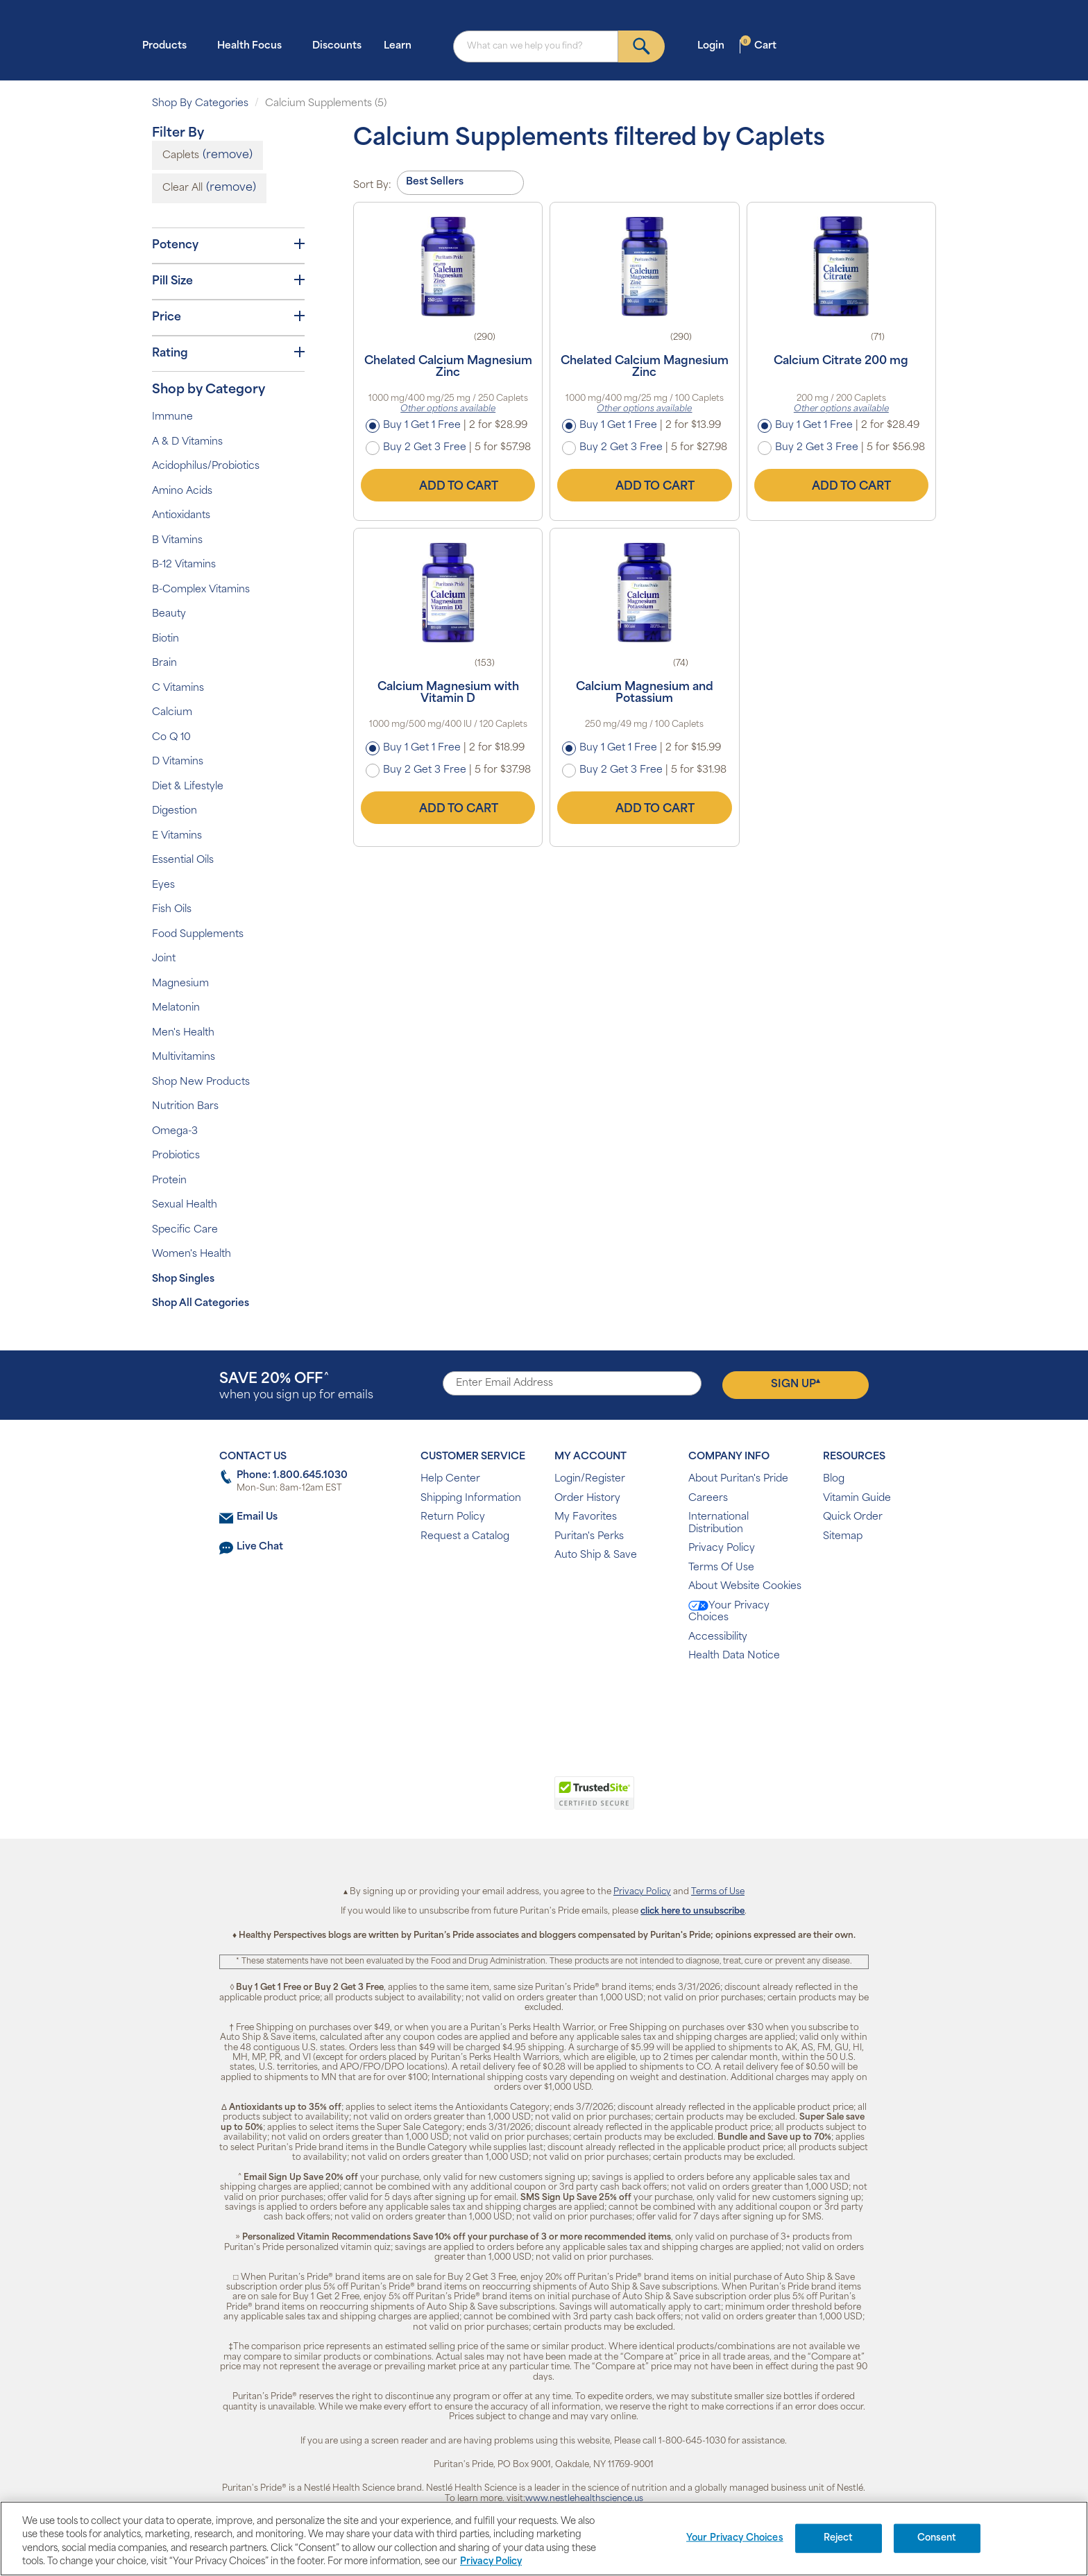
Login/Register (589, 1479)
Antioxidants (181, 515)
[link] (487, 1800)
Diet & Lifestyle (187, 787)
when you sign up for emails (296, 1387)
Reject (838, 2538)
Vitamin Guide (857, 1498)
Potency (228, 245)
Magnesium (180, 984)
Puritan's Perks (589, 1536)
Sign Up (795, 1383)
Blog (833, 1479)
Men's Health (183, 1033)
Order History (587, 1498)
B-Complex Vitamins (201, 590)
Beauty (169, 614)
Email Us (257, 1517)
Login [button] (715, 45)
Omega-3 (175, 1131)
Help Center (450, 1479)
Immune (172, 417)
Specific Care (185, 1230)
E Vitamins (177, 836)
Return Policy (452, 1517)
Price (228, 317)
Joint (164, 959)
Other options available (447, 409)
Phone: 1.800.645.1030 (292, 1475)
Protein (169, 1181)
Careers (708, 1498)
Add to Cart (448, 484)
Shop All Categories (200, 1303)
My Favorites (585, 1517)
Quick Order (853, 1517)
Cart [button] (758, 45)
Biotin (165, 639)
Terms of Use (718, 1892)
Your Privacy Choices (729, 1612)
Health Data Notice (734, 1656)
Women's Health (191, 1254)
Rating (228, 353)
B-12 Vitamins (184, 565)
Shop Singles (183, 1279)
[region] (544, 2538)
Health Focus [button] (253, 45)
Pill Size (228, 281)
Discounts (337, 46)
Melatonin (176, 1008)
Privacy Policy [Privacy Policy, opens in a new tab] (491, 2561)
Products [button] (168, 45)
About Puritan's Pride (738, 1479)
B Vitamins (177, 540)
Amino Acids (182, 491)
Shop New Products (201, 1082)
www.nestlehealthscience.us (584, 2499)
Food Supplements (198, 934)
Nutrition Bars (185, 1106)
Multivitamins (183, 1057)
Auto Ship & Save (595, 1555)
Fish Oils (172, 909)
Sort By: (372, 185)
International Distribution (718, 1523)
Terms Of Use (721, 1568)
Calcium (172, 712)
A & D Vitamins (187, 442)
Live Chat (260, 1547)
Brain (164, 663)
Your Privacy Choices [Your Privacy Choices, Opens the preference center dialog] (734, 2538)
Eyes (163, 885)
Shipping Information (470, 1498)
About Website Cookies (744, 1586)
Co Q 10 (171, 737)
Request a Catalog (464, 1536)
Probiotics (176, 1156)
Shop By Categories (200, 103)
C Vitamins (178, 688)
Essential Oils (183, 860)
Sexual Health (184, 1205)
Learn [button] (402, 45)
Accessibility (717, 1637)
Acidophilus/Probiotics (206, 466)
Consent (937, 2538)
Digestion (174, 811)
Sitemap (842, 1536)
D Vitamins (177, 762)
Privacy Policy (721, 1548)
